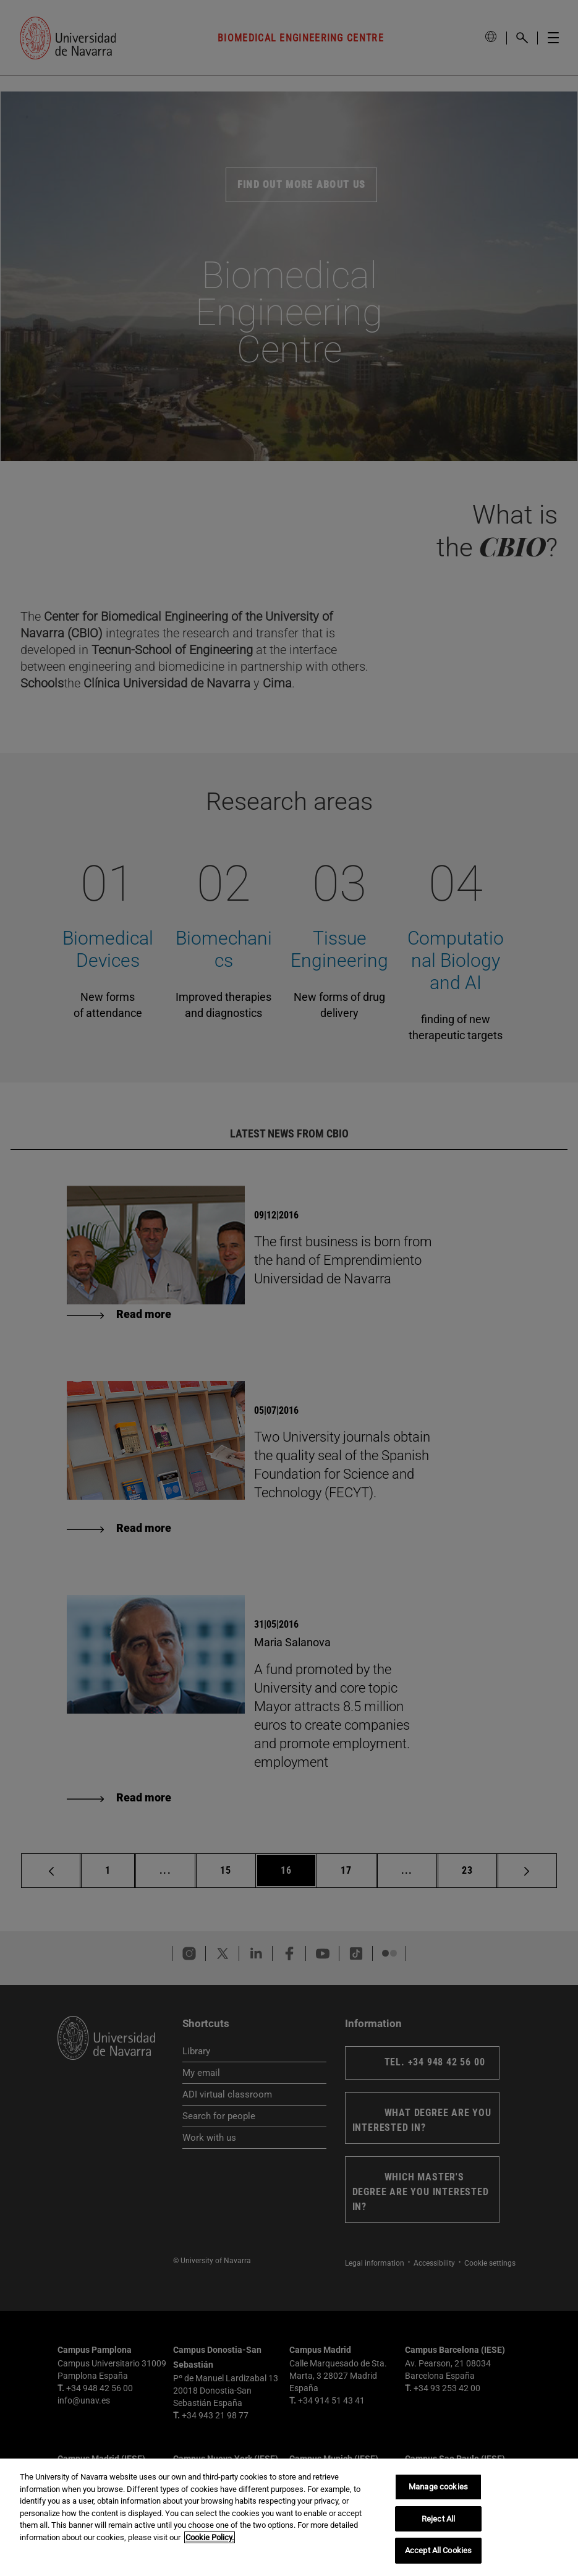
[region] (289, 2517)
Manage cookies (438, 2486)
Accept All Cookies (438, 2550)
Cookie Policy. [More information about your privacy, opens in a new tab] (209, 2537)
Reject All (438, 2518)
